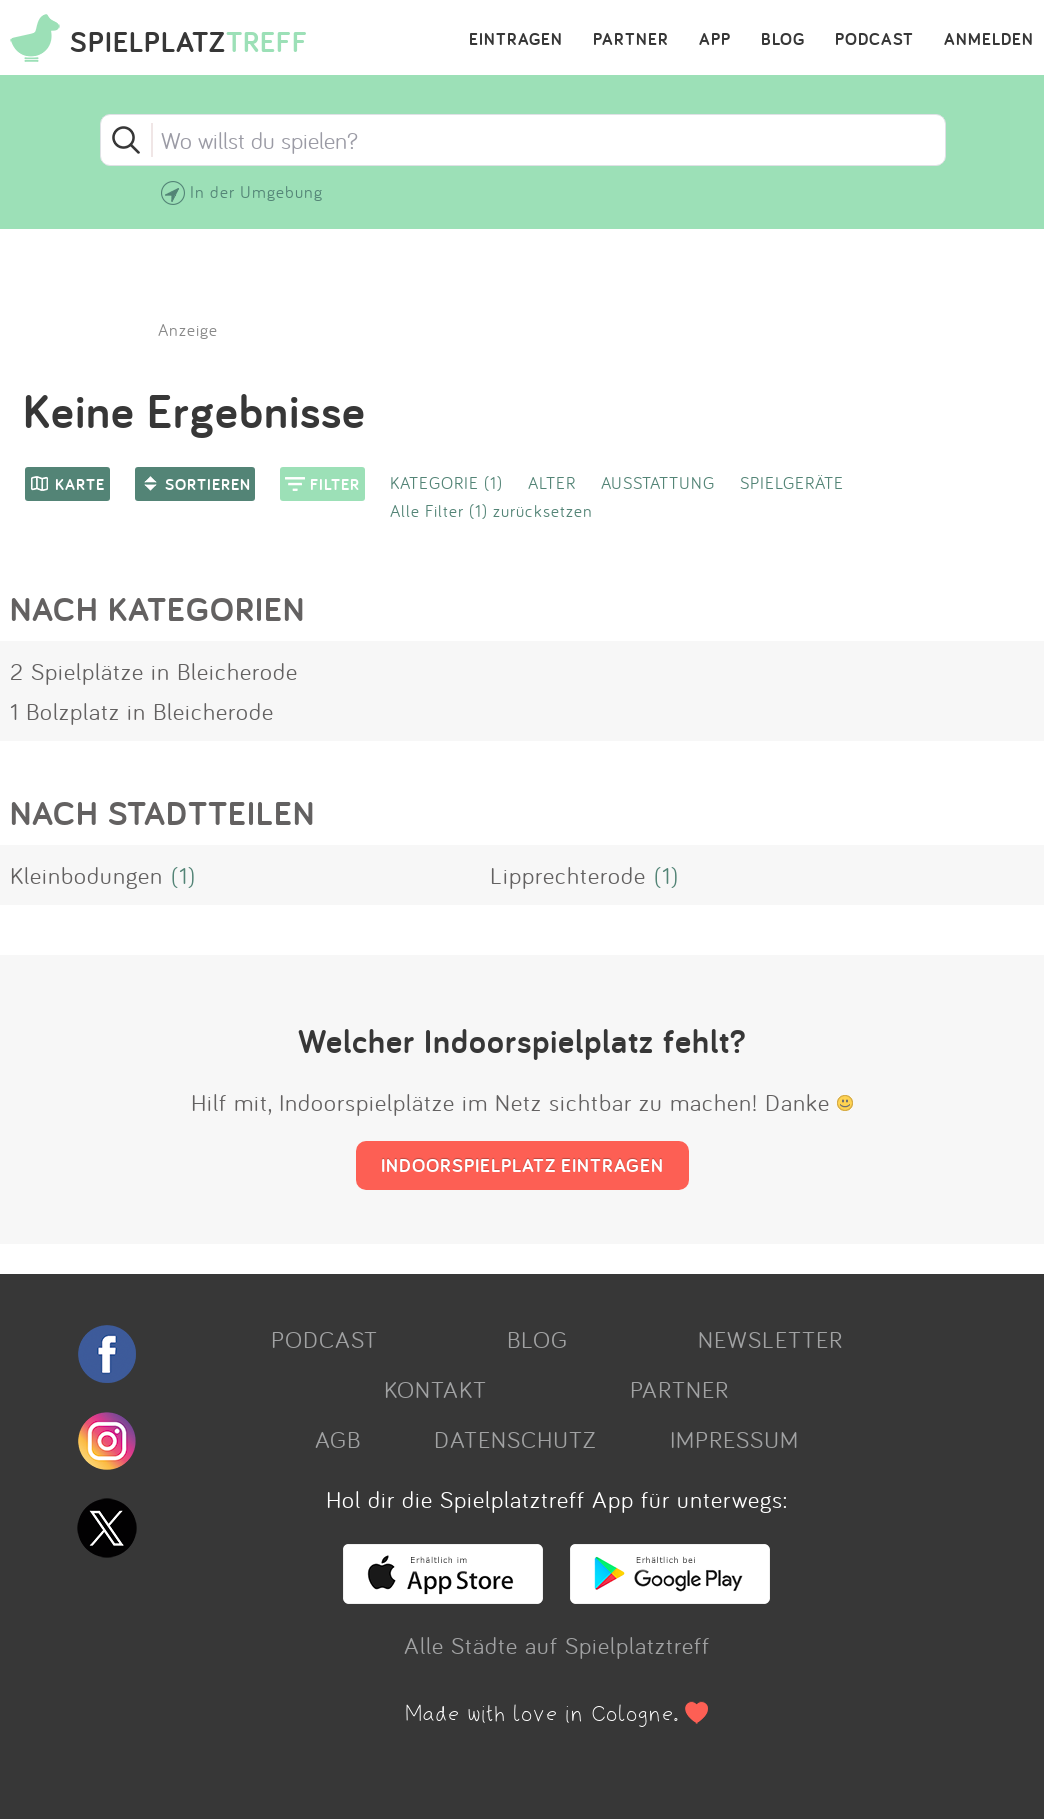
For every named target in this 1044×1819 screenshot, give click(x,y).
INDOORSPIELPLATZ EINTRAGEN (522, 1165)
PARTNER (631, 40)
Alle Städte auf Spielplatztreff (557, 1645)
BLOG (783, 40)
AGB (338, 1439)
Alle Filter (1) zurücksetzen (491, 510)
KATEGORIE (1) (446, 482)
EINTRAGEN (516, 40)
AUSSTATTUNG (658, 482)
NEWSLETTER (770, 1339)
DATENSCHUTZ (515, 1439)
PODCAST (874, 40)
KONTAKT (435, 1389)
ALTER (552, 482)
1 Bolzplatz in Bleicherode (142, 711)
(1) (183, 875)
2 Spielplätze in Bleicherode (154, 671)
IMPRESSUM (734, 1439)
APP (715, 40)
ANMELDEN (989, 40)
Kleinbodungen (86, 875)
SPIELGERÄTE (792, 482)
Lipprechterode (568, 875)
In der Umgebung (256, 191)
